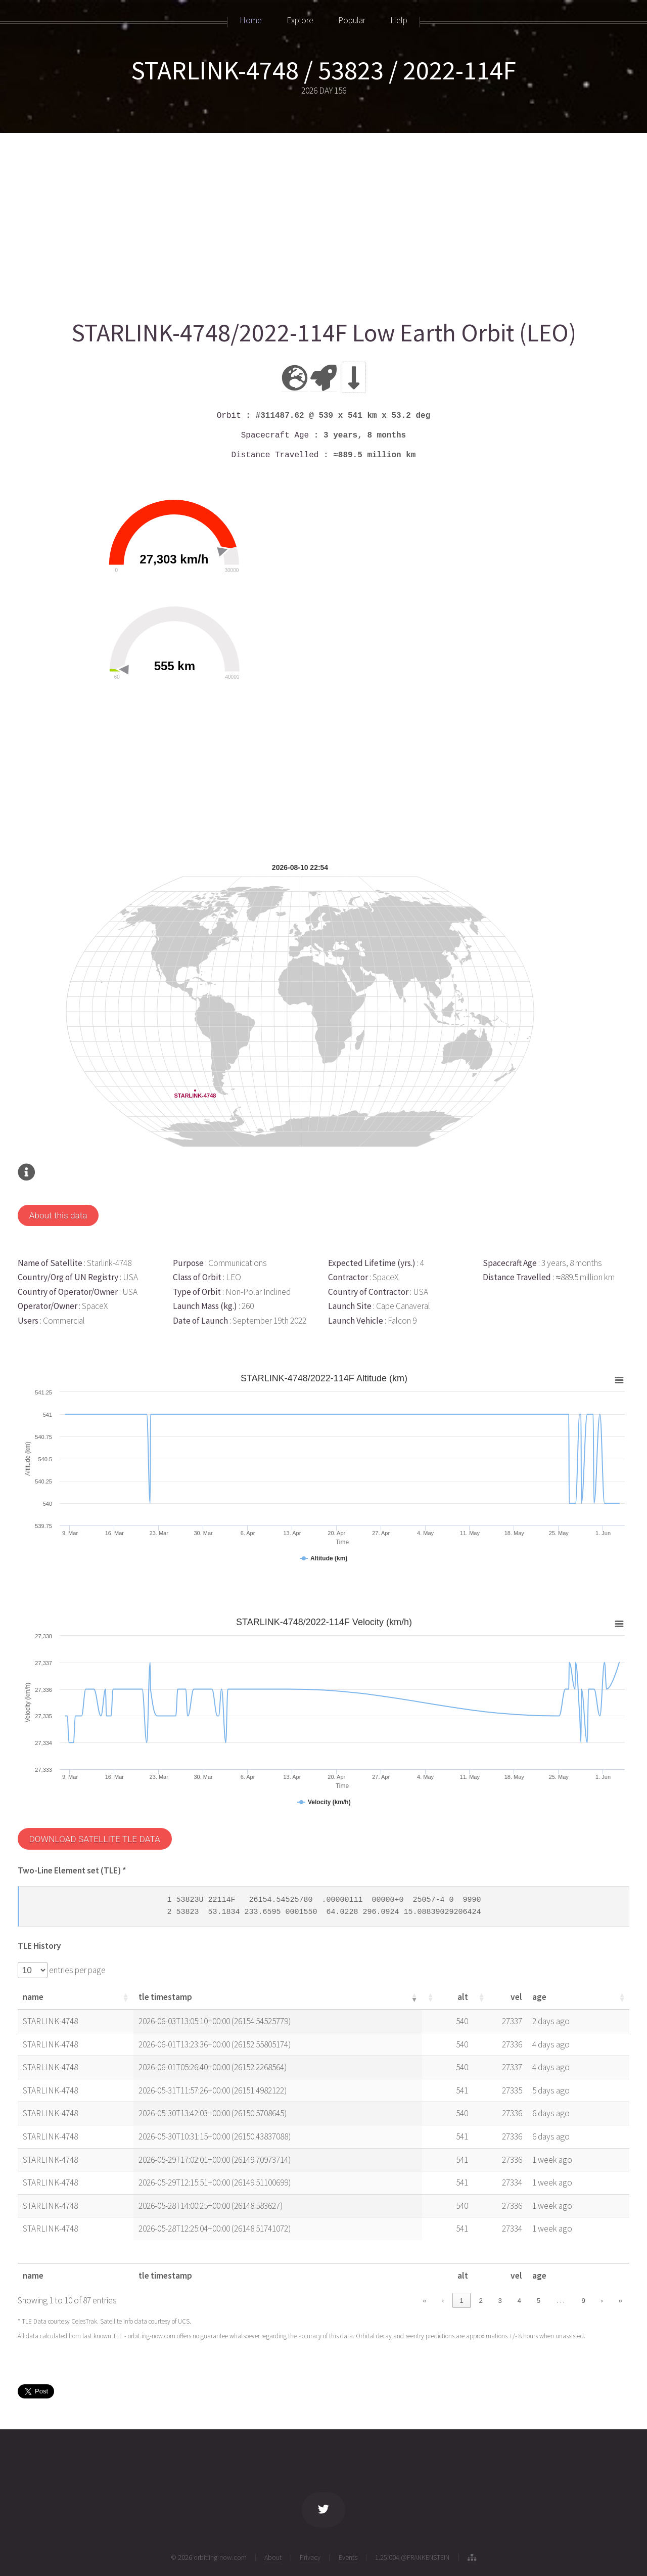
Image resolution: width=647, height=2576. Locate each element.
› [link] (601, 2300)
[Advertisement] (321, 221)
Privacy (310, 2557)
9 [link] (583, 2300)
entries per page (77, 1970)
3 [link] (500, 2300)
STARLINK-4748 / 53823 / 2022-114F (323, 70)
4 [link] (519, 2300)
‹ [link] (443, 2300)
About (273, 2557)
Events (348, 2557)
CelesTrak (84, 2321)
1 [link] (461, 2300)
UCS (184, 2321)
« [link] (424, 2300)
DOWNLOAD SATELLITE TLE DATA (94, 1839)
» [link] (620, 2300)
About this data (58, 1215)
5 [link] (538, 2300)
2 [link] (480, 2300)
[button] (125, 1997)
